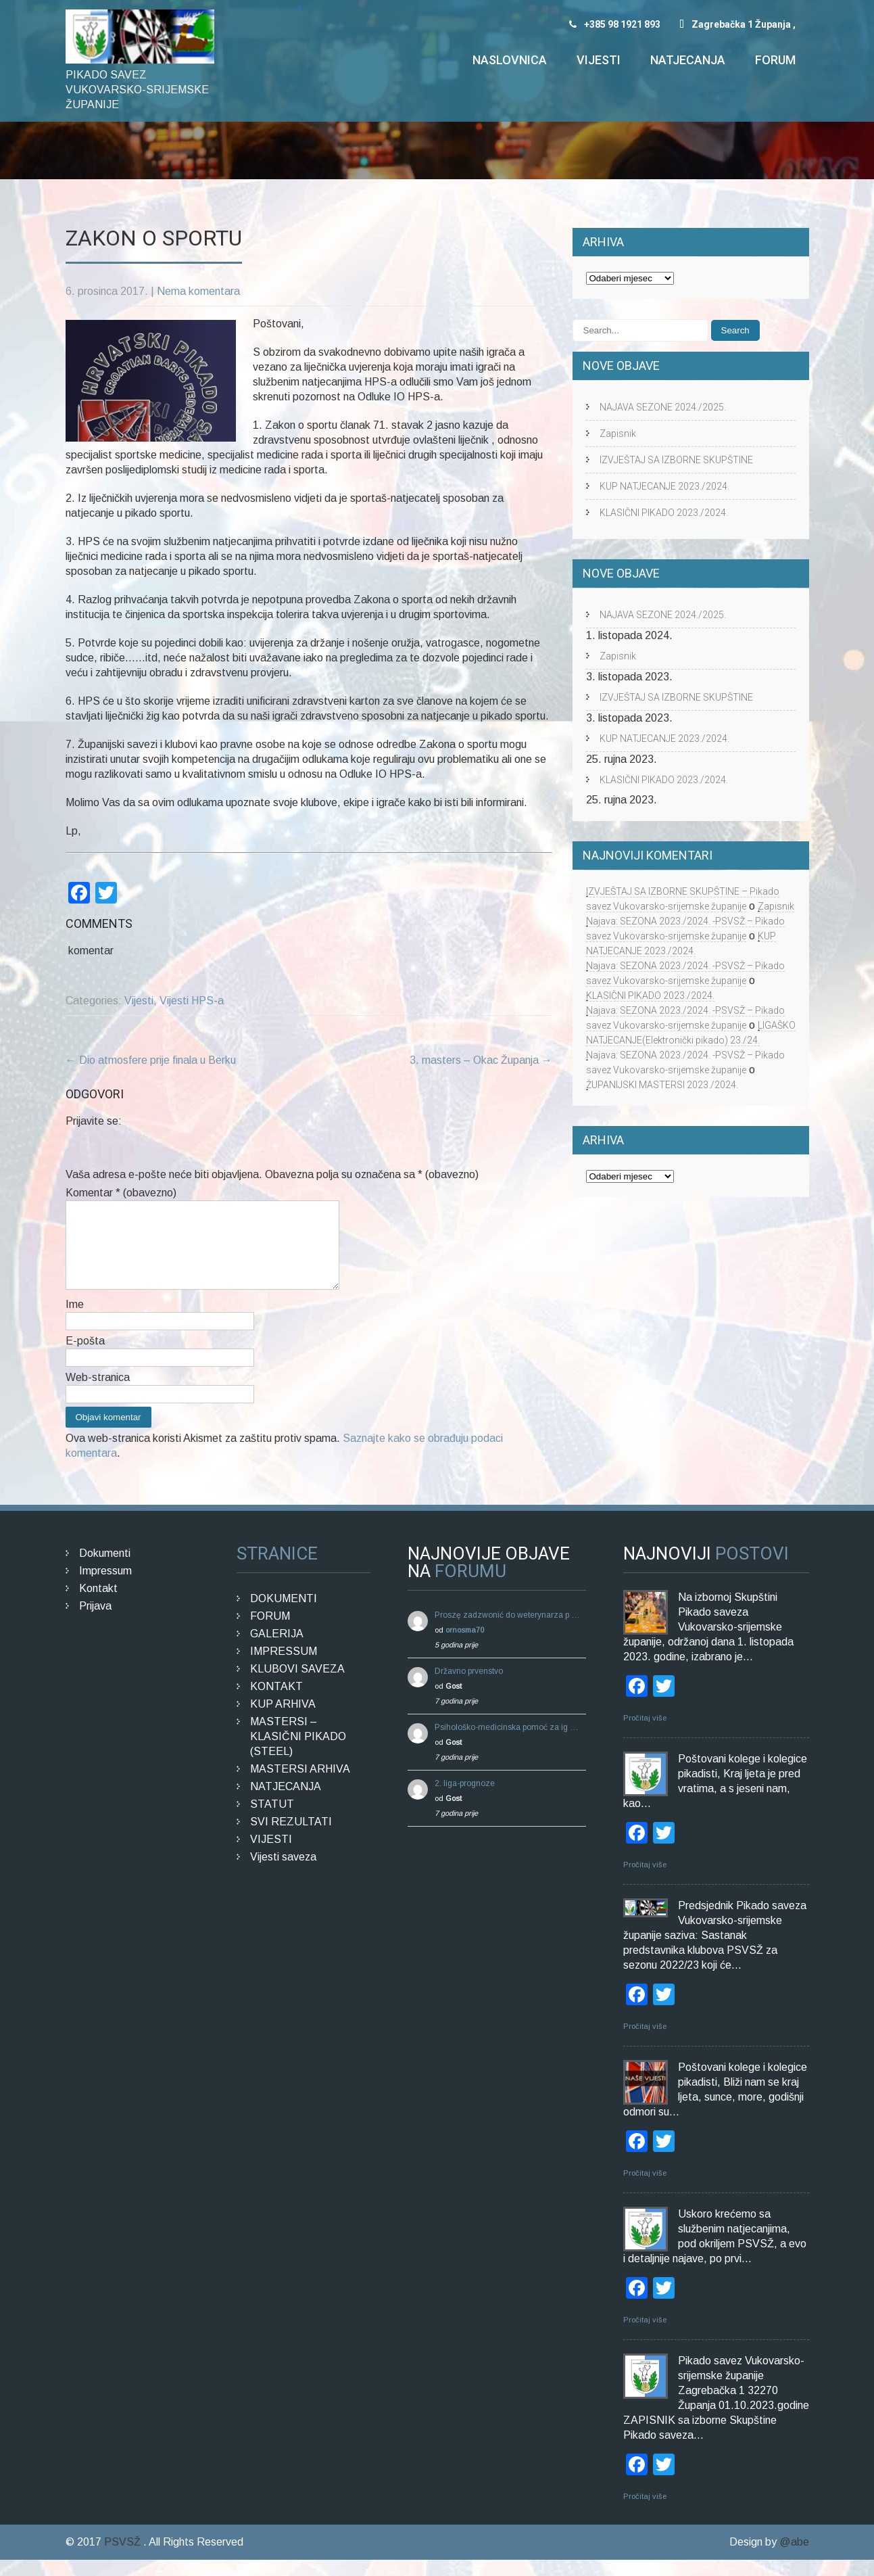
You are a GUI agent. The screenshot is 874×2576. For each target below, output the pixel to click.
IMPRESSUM (283, 1667)
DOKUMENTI (283, 1614)
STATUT (272, 1820)
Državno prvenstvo (469, 1687)
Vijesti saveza (283, 1873)
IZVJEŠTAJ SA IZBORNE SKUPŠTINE (676, 459)
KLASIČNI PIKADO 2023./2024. (664, 512)
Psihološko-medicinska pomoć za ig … (507, 1743)
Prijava (95, 1622)
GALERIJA (277, 1650)
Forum (775, 60)
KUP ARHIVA (283, 1720)
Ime (75, 1320)
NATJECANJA (285, 1802)
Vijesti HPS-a (192, 1000)
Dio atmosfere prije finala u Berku (151, 1060)
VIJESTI (271, 1855)
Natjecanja (687, 60)
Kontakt (98, 1604)
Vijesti (599, 60)
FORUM (270, 1632)
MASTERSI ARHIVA (300, 1785)
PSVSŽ (123, 2558)
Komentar (121, 1192)
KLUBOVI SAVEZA (297, 1685)
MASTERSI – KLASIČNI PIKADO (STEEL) (298, 1752)
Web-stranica (98, 1393)
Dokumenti (104, 1569)
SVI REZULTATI (291, 1838)
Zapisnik (618, 433)
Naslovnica (509, 60)
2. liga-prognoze (465, 1799)
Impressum (105, 1587)
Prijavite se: (94, 1121)
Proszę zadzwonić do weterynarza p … (507, 1631)
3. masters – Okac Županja (481, 1060)
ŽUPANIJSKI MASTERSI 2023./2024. (662, 1084)
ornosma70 (464, 1646)
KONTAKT (276, 1702)
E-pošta (85, 1357)
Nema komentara (198, 291)
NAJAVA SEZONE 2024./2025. (663, 407)
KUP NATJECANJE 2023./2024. (664, 486)
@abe (794, 2558)
